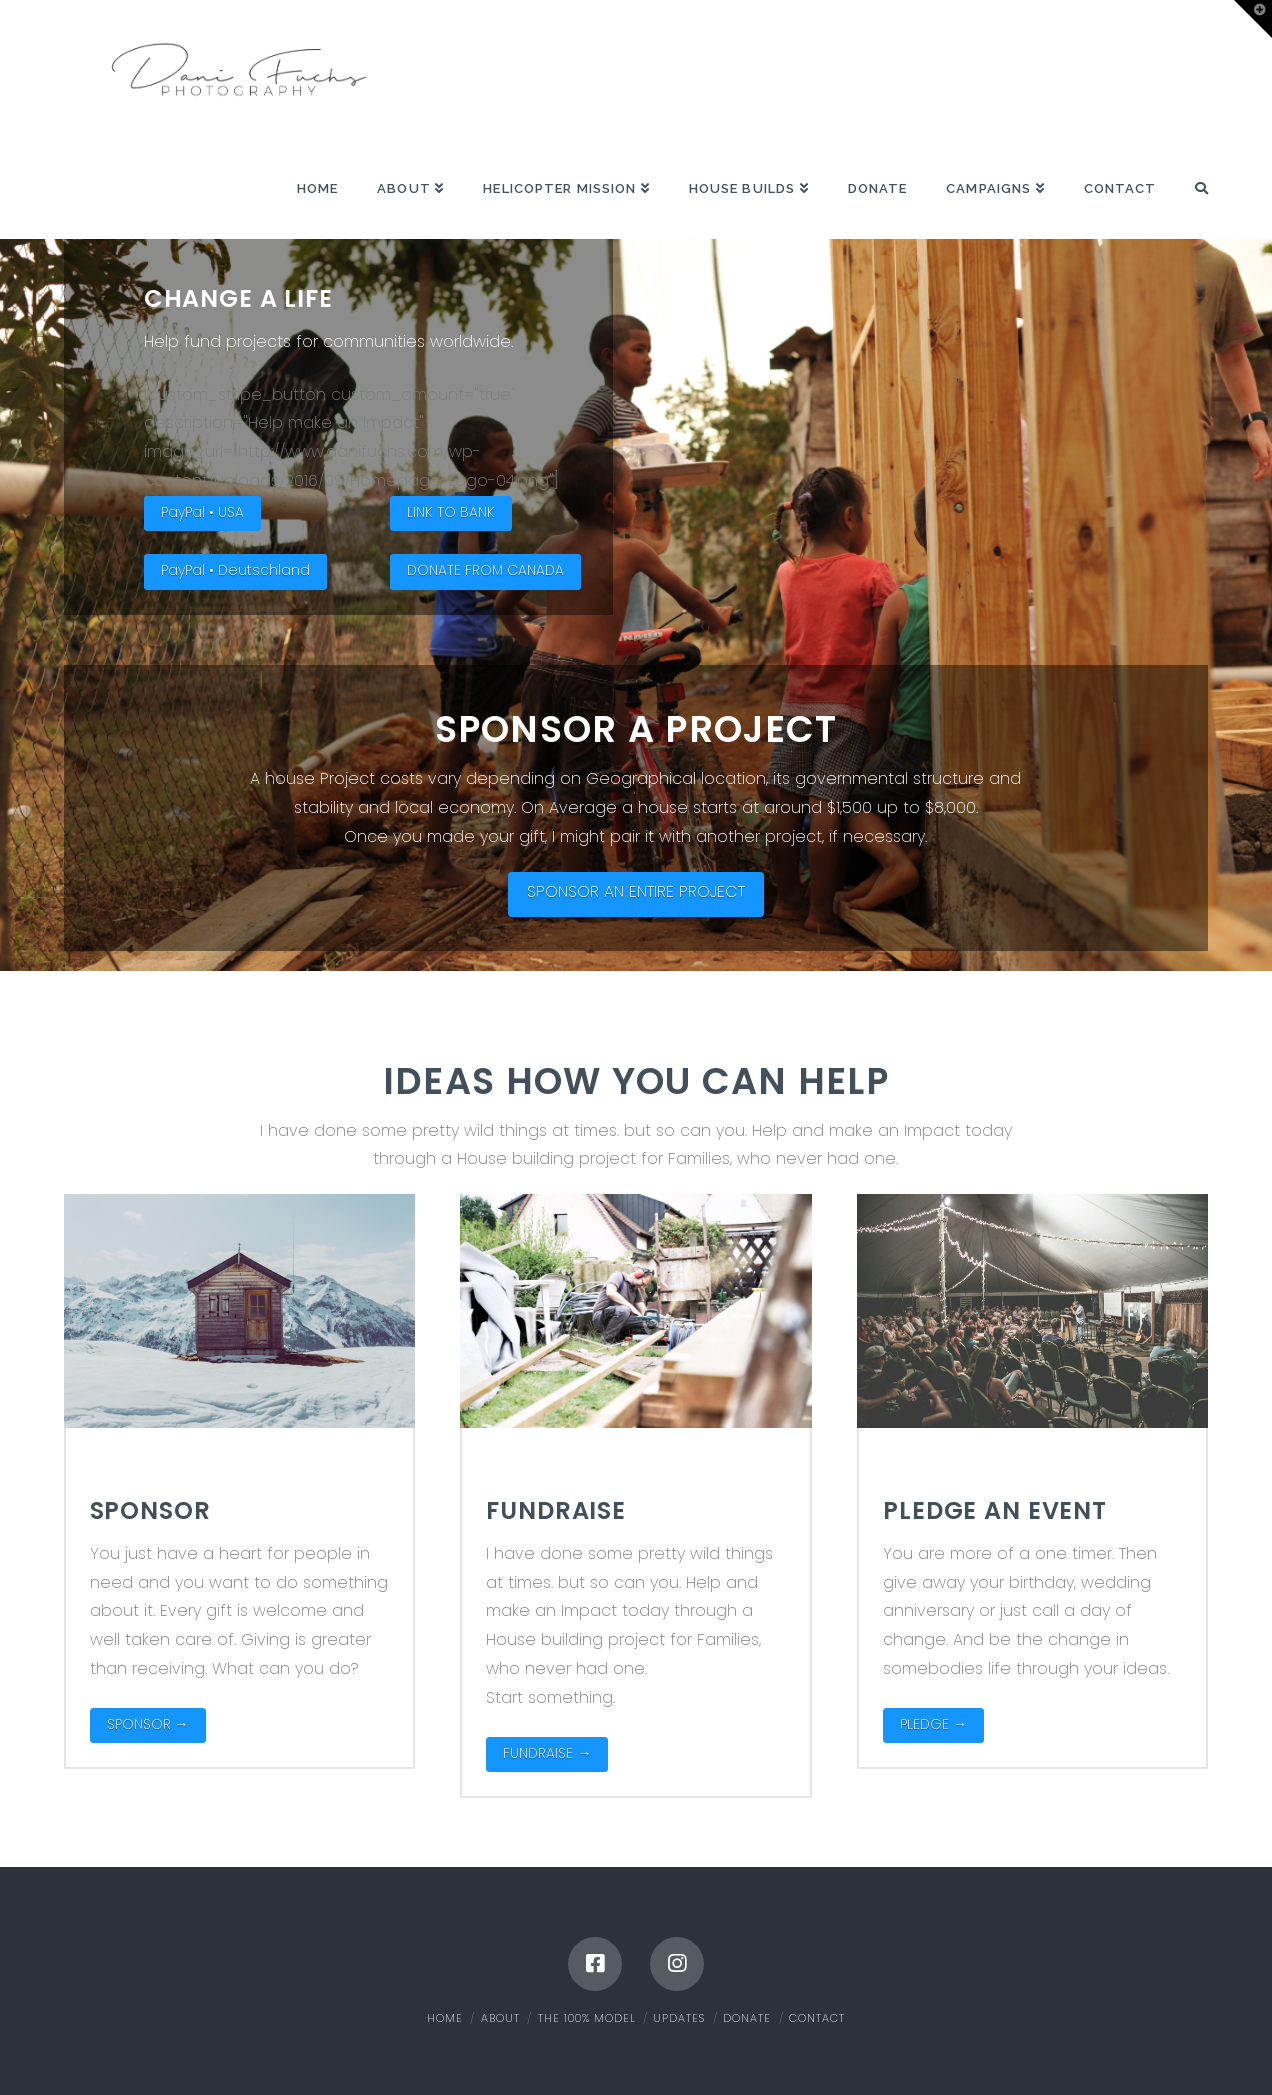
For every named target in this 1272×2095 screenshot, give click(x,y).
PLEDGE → (933, 1724)
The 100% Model (587, 2018)
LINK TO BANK (451, 512)
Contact (817, 2018)
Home (445, 2018)
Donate (747, 2018)
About (500, 2018)
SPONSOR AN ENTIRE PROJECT (636, 891)
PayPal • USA (202, 512)
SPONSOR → (148, 1724)
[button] (1253, 19)
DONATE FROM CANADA (485, 570)
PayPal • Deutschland (235, 570)
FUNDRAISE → (547, 1753)
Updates (679, 2018)
